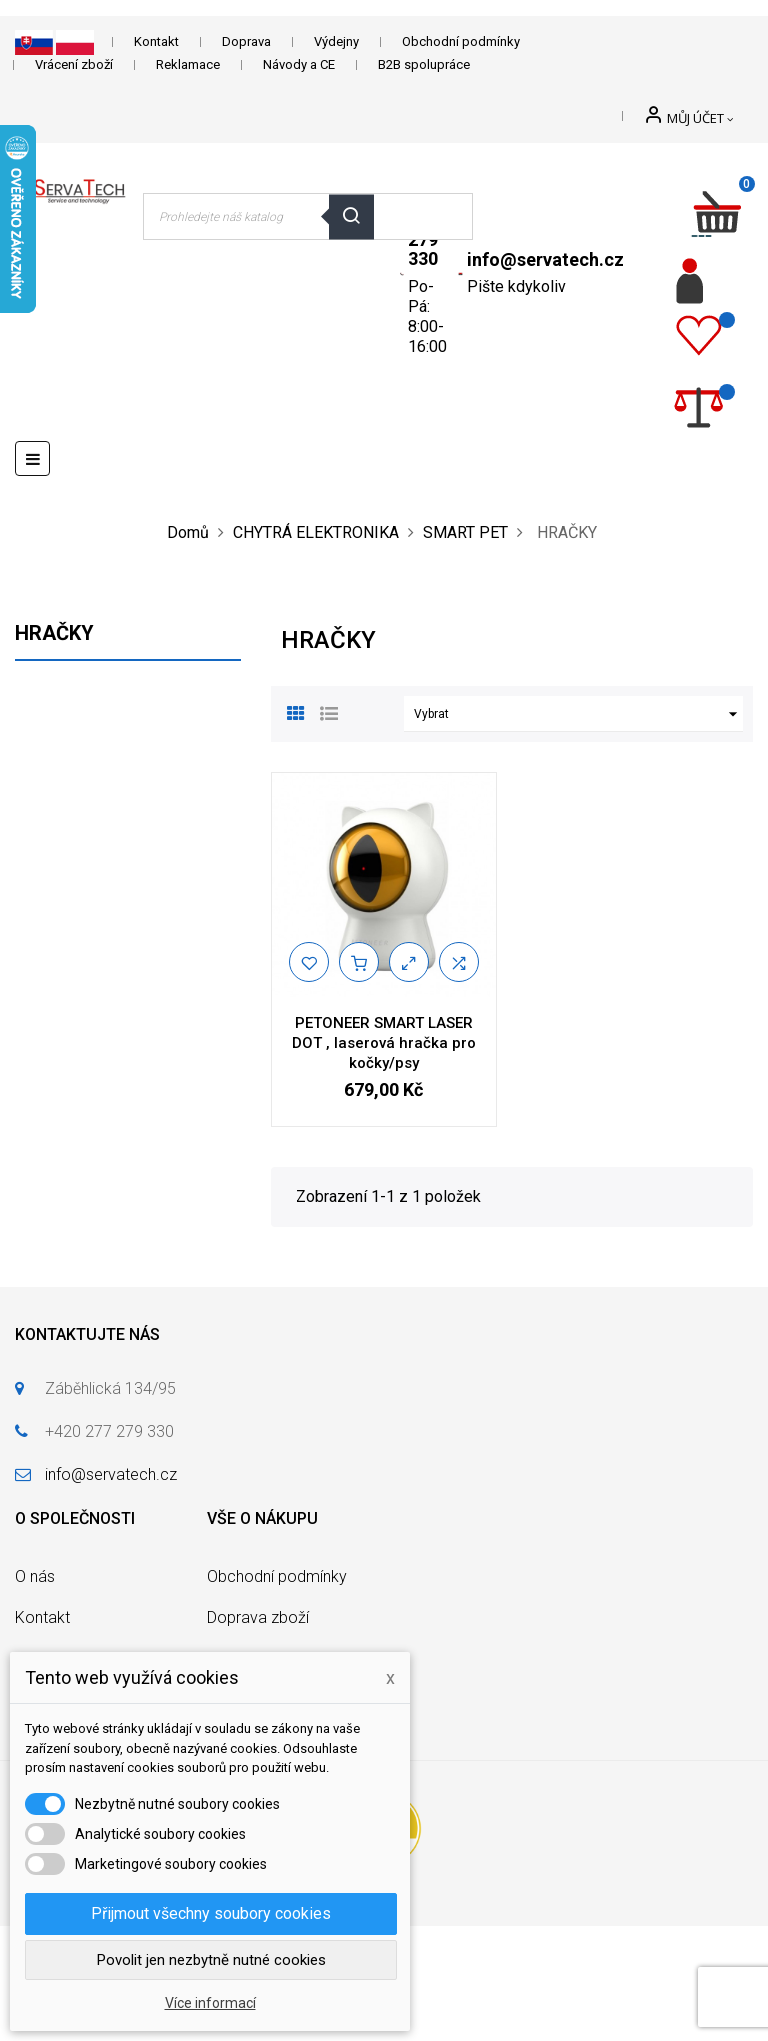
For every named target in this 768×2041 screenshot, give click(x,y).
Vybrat (578, 714)
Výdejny (336, 41)
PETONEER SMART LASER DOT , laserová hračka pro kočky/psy (384, 1043)
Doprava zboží (258, 1617)
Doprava (246, 41)
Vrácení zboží (74, 64)
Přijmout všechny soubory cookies (211, 1913)
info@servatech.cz (545, 259)
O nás (35, 1576)
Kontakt (156, 41)
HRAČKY (54, 633)
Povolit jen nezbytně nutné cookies (211, 1960)
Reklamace (188, 64)
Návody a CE (299, 64)
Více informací (210, 2003)
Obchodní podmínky (461, 41)
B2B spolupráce (424, 64)
